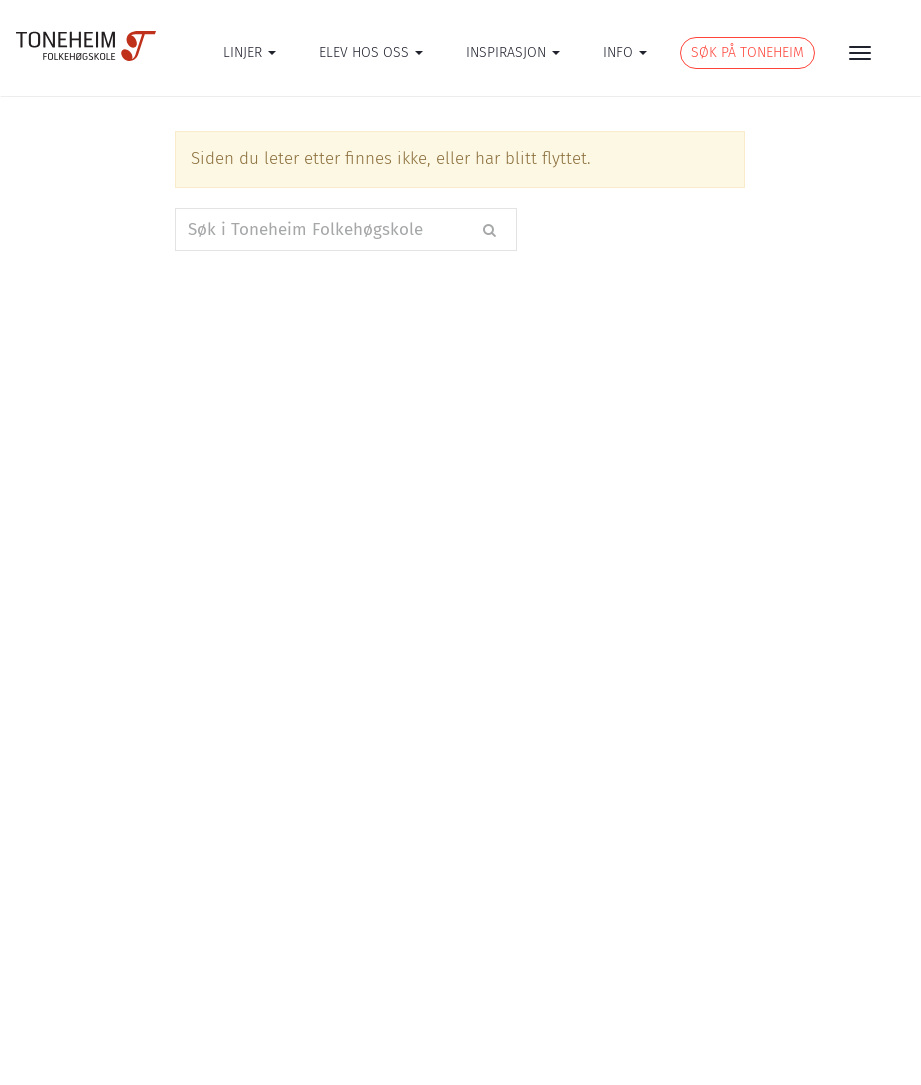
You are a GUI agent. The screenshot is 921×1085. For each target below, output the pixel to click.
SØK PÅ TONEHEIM (747, 52)
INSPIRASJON (513, 52)
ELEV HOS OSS (371, 52)
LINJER (249, 52)
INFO (625, 52)
